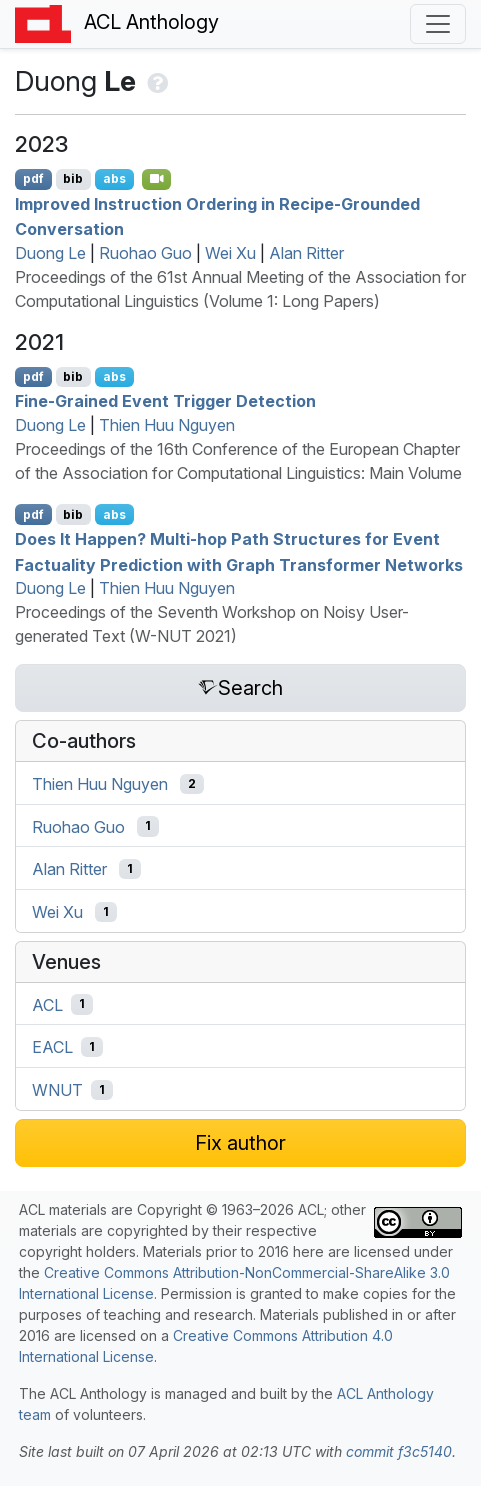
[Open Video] (157, 179)
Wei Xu (230, 253)
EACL (52, 1047)
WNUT (57, 1090)
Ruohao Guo (145, 253)
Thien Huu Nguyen (167, 425)
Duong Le (50, 253)
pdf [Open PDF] (33, 178)
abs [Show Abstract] (114, 178)
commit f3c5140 (399, 1451)
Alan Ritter (306, 253)
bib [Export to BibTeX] (73, 178)
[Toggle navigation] (438, 24)
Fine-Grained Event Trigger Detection (165, 401)
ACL (47, 1004)
